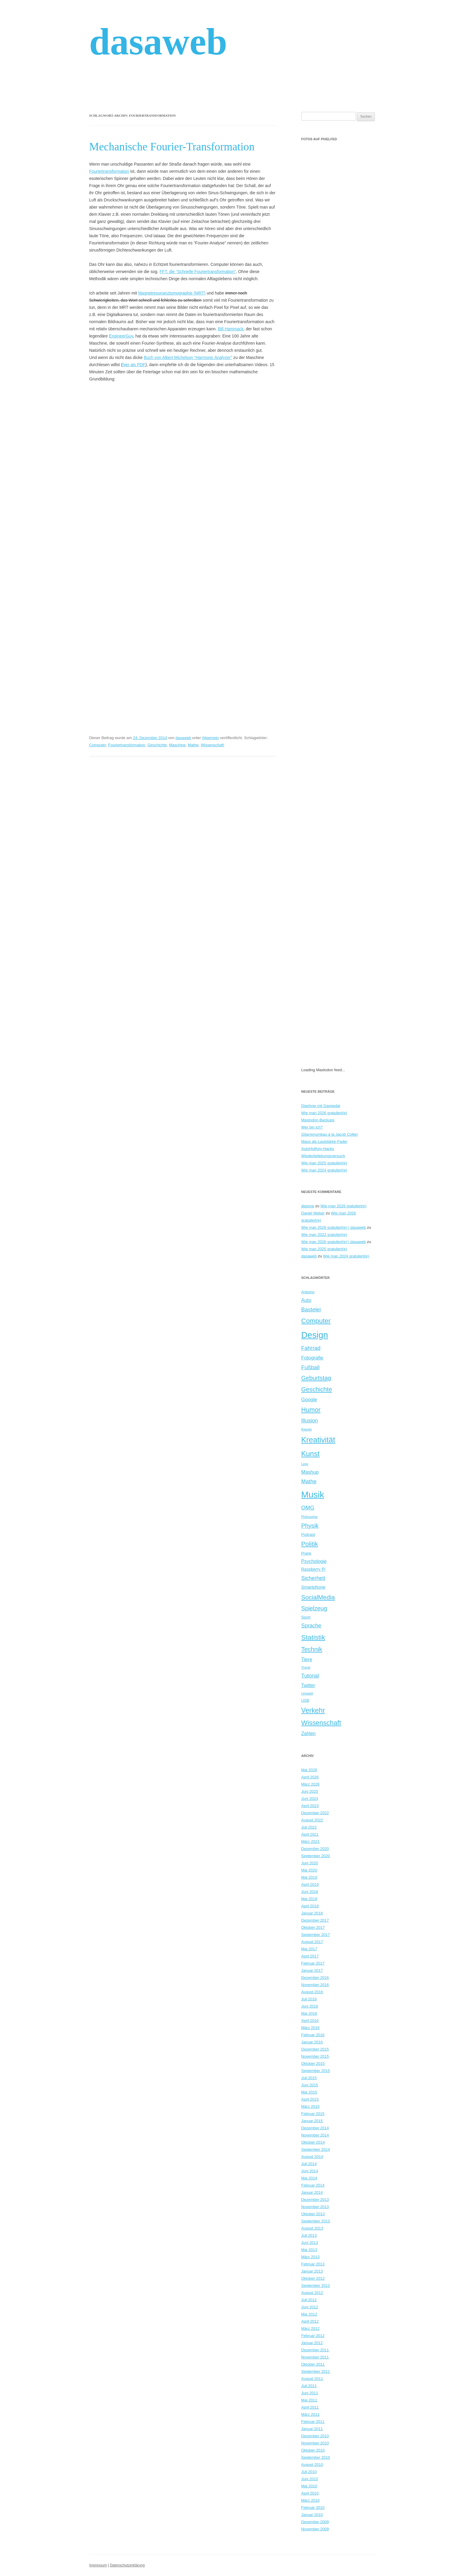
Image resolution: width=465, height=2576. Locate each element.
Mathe (193, 745)
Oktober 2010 (313, 2450)
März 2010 (310, 2500)
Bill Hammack (231, 328)
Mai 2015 (309, 2092)
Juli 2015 (309, 2078)
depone (307, 1206)
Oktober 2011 (313, 2364)
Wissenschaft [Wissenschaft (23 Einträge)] (321, 1722)
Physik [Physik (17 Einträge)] (310, 1525)
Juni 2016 (309, 2006)
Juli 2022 (309, 1827)
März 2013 (310, 2257)
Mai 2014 (309, 2178)
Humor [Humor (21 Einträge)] (311, 1409)
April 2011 (310, 2407)
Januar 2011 (312, 2429)
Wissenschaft (212, 745)
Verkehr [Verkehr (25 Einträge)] (313, 1710)
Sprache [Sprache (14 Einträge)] (311, 1626)
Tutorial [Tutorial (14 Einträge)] (310, 1676)
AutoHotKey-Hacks (317, 1148)
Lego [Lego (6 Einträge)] (305, 1464)
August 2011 (312, 2378)
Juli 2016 (309, 1999)
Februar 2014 (313, 2185)
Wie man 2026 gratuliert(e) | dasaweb (333, 1227)
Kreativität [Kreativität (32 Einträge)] (318, 1440)
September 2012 (315, 2285)
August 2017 (312, 1942)
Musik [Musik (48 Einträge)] (312, 1494)
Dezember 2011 (315, 2350)
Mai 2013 (309, 2249)
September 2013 (315, 2221)
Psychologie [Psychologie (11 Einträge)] (314, 1561)
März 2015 (310, 2106)
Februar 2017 (313, 1963)
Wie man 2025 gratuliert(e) (324, 1163)
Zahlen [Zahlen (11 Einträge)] (308, 1733)
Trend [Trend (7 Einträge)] (305, 1667)
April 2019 (310, 1884)
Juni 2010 (309, 2479)
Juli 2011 (309, 2386)
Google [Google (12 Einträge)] (309, 1399)
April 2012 (310, 2321)
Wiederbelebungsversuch (323, 1156)
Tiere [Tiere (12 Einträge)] (306, 1659)
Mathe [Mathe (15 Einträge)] (309, 1481)
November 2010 (315, 2443)
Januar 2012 (312, 2343)
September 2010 (315, 2457)
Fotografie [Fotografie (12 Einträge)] (312, 1357)
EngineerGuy (121, 336)
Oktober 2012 (313, 2278)
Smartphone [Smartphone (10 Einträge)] (313, 1587)
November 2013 (315, 2207)
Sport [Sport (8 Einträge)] (306, 1617)
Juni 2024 (309, 1798)
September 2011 (315, 2371)
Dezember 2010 (315, 2436)
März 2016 (310, 2027)
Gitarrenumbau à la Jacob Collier (329, 1134)
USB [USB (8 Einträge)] (305, 1700)
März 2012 (310, 2328)
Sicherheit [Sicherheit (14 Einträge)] (313, 1578)
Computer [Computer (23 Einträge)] (316, 1321)
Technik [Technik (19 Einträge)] (311, 1649)
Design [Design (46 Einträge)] (314, 1335)
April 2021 (310, 1834)
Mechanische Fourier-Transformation (172, 147)
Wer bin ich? (312, 1127)
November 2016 (315, 1985)
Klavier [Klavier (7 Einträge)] (306, 1429)
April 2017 (310, 1956)
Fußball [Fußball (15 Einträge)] (310, 1367)
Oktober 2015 (313, 2063)
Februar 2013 (313, 2264)
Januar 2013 (312, 2271)
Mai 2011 (309, 2400)
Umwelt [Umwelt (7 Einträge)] (307, 1693)
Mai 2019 (309, 1877)
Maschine (177, 745)
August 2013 (312, 2228)
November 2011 (315, 2357)
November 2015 (315, 2056)
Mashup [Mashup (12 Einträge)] (310, 1472)
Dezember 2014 (315, 2128)
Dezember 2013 (315, 2199)
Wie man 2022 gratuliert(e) (324, 1234)
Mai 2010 (309, 2486)
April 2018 (310, 1906)
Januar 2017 (312, 1970)
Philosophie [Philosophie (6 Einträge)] (309, 1517)
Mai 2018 (309, 1899)
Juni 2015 (309, 2085)
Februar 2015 (313, 2113)
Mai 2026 (309, 1770)
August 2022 (312, 1820)
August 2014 (312, 2156)
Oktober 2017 (313, 1927)
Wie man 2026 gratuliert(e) (324, 1113)
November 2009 (315, 2529)
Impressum (98, 2565)
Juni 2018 (309, 1891)
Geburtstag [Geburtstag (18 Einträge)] (316, 1378)
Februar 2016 (313, 2035)
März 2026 (310, 1784)
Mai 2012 (309, 2314)
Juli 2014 (309, 2164)
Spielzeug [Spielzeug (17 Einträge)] (314, 1608)
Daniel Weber (313, 1213)
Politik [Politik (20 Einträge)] (309, 1543)
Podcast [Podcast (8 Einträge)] (308, 1534)
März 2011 (310, 2414)
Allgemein (210, 738)
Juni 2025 (309, 1791)
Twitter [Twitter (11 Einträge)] (308, 1685)
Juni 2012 (309, 2307)
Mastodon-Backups (317, 1120)
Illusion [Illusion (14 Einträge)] (309, 1421)
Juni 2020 (309, 1863)
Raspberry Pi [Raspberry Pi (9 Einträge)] (313, 1569)
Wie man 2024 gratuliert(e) (324, 1170)
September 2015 (315, 2070)
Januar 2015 (312, 2121)
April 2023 (310, 1805)
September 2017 (315, 1934)
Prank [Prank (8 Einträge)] (306, 1553)
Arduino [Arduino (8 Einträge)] (307, 1292)
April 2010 (310, 2493)
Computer (97, 745)
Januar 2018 (312, 1913)
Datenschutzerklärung (127, 2565)
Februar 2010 (313, 2507)
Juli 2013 (309, 2235)
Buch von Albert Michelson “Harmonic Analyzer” (188, 357)
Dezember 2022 (315, 1813)
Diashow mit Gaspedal (320, 1105)
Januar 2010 (312, 2514)
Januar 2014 (312, 2192)
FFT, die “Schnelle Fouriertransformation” (197, 271)
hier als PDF (133, 364)
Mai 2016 (309, 2013)
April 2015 (310, 2099)
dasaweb (158, 41)
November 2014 (315, 2135)
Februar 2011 (313, 2421)
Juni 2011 (309, 2393)
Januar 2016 (312, 2042)
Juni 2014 (309, 2171)
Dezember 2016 (315, 1977)
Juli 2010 (309, 2471)
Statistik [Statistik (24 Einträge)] (313, 1637)
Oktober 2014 (313, 2142)
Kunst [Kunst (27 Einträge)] (310, 1454)
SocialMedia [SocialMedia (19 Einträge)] (318, 1597)
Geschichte (157, 745)
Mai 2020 (309, 1870)
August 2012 (312, 2292)
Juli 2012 (309, 2300)
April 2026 (310, 1777)
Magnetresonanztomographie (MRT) (171, 293)
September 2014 (315, 2149)
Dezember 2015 (315, 2049)
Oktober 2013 (313, 2214)
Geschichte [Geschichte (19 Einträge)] (316, 1389)
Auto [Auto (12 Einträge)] (306, 1300)
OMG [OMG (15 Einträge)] (307, 1507)
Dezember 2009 (315, 2522)
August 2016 (312, 1992)
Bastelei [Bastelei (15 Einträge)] (311, 1309)
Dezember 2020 (315, 1848)
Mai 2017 (309, 1949)
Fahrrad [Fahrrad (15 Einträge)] (311, 1348)
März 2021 (310, 1841)
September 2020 (315, 1856)
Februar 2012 (313, 2335)
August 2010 (312, 2464)
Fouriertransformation (109, 171)
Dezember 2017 (315, 1920)
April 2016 (310, 2020)
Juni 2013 (309, 2242)
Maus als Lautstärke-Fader (324, 1141)
